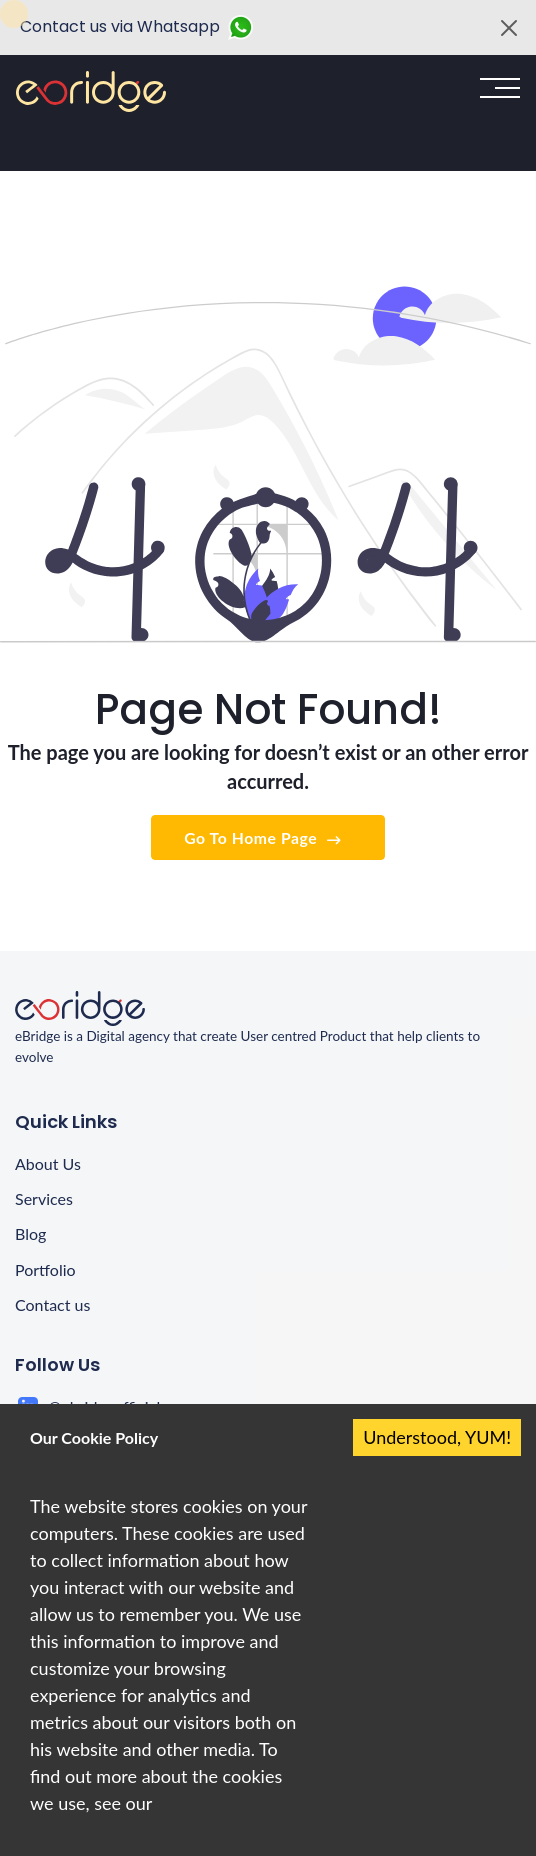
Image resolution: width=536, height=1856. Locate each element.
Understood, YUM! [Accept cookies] (437, 1437)
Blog (30, 1233)
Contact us (52, 1304)
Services (44, 1198)
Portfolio (45, 1269)
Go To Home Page (264, 838)
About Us (48, 1163)
